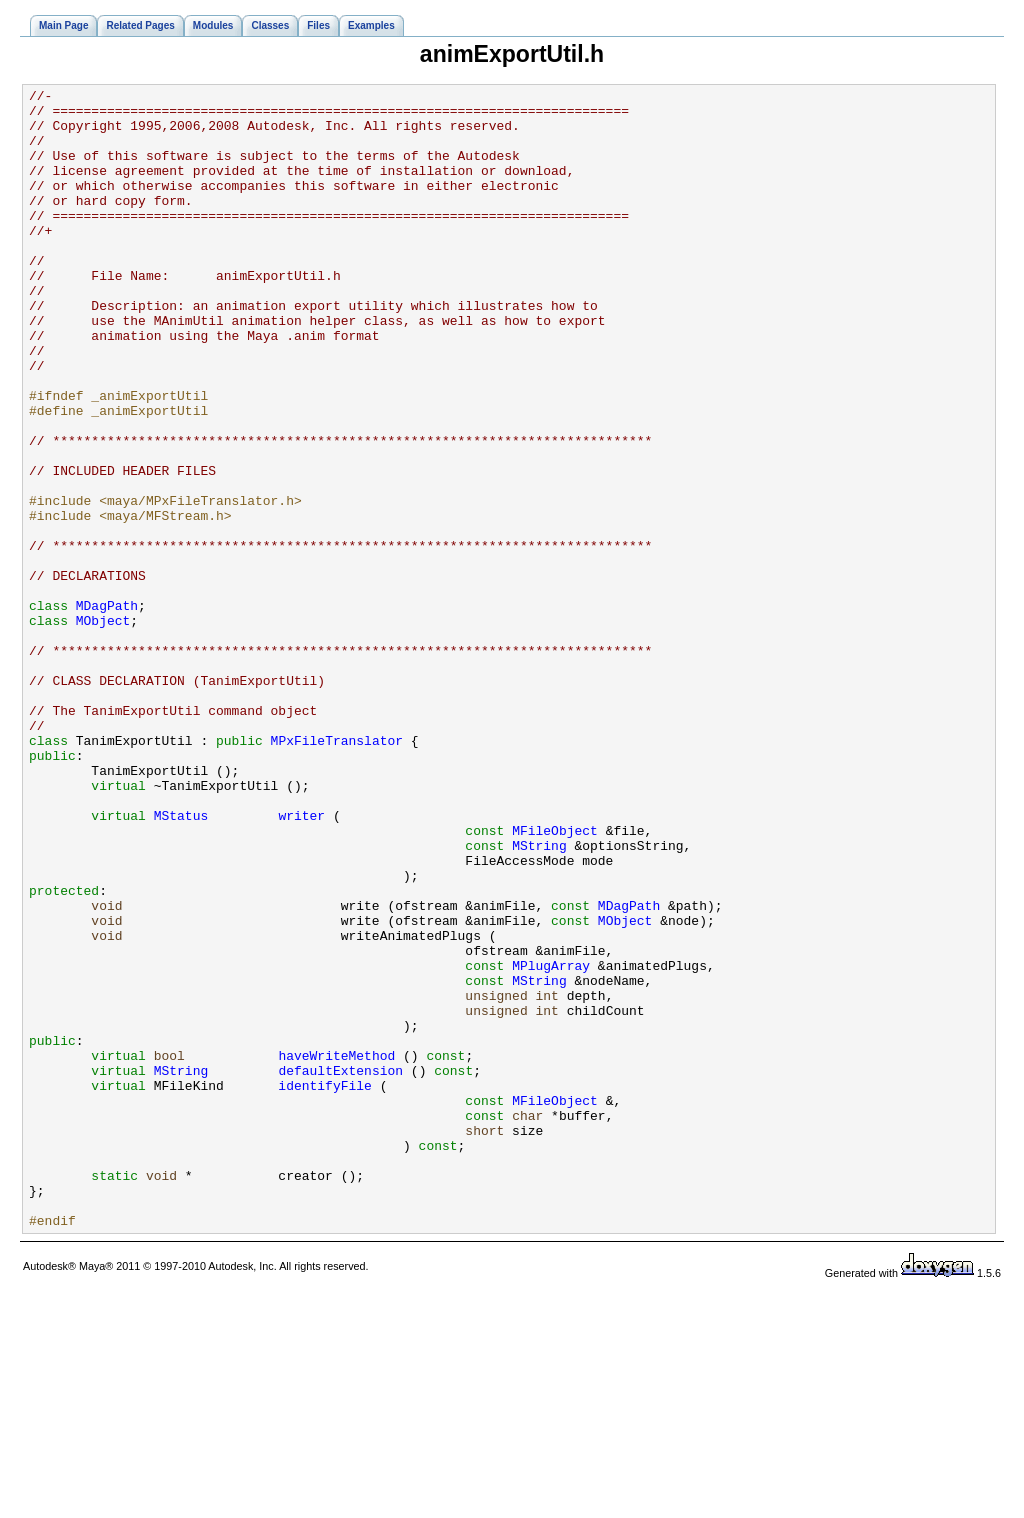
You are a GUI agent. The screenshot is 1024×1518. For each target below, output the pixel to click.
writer (301, 962)
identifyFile (325, 1286)
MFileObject (555, 980)
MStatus (181, 962)
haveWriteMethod (336, 1250)
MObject (103, 728)
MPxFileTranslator (337, 872)
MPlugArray (551, 1142)
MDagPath (107, 710)
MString (539, 998)
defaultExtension (340, 1268)
